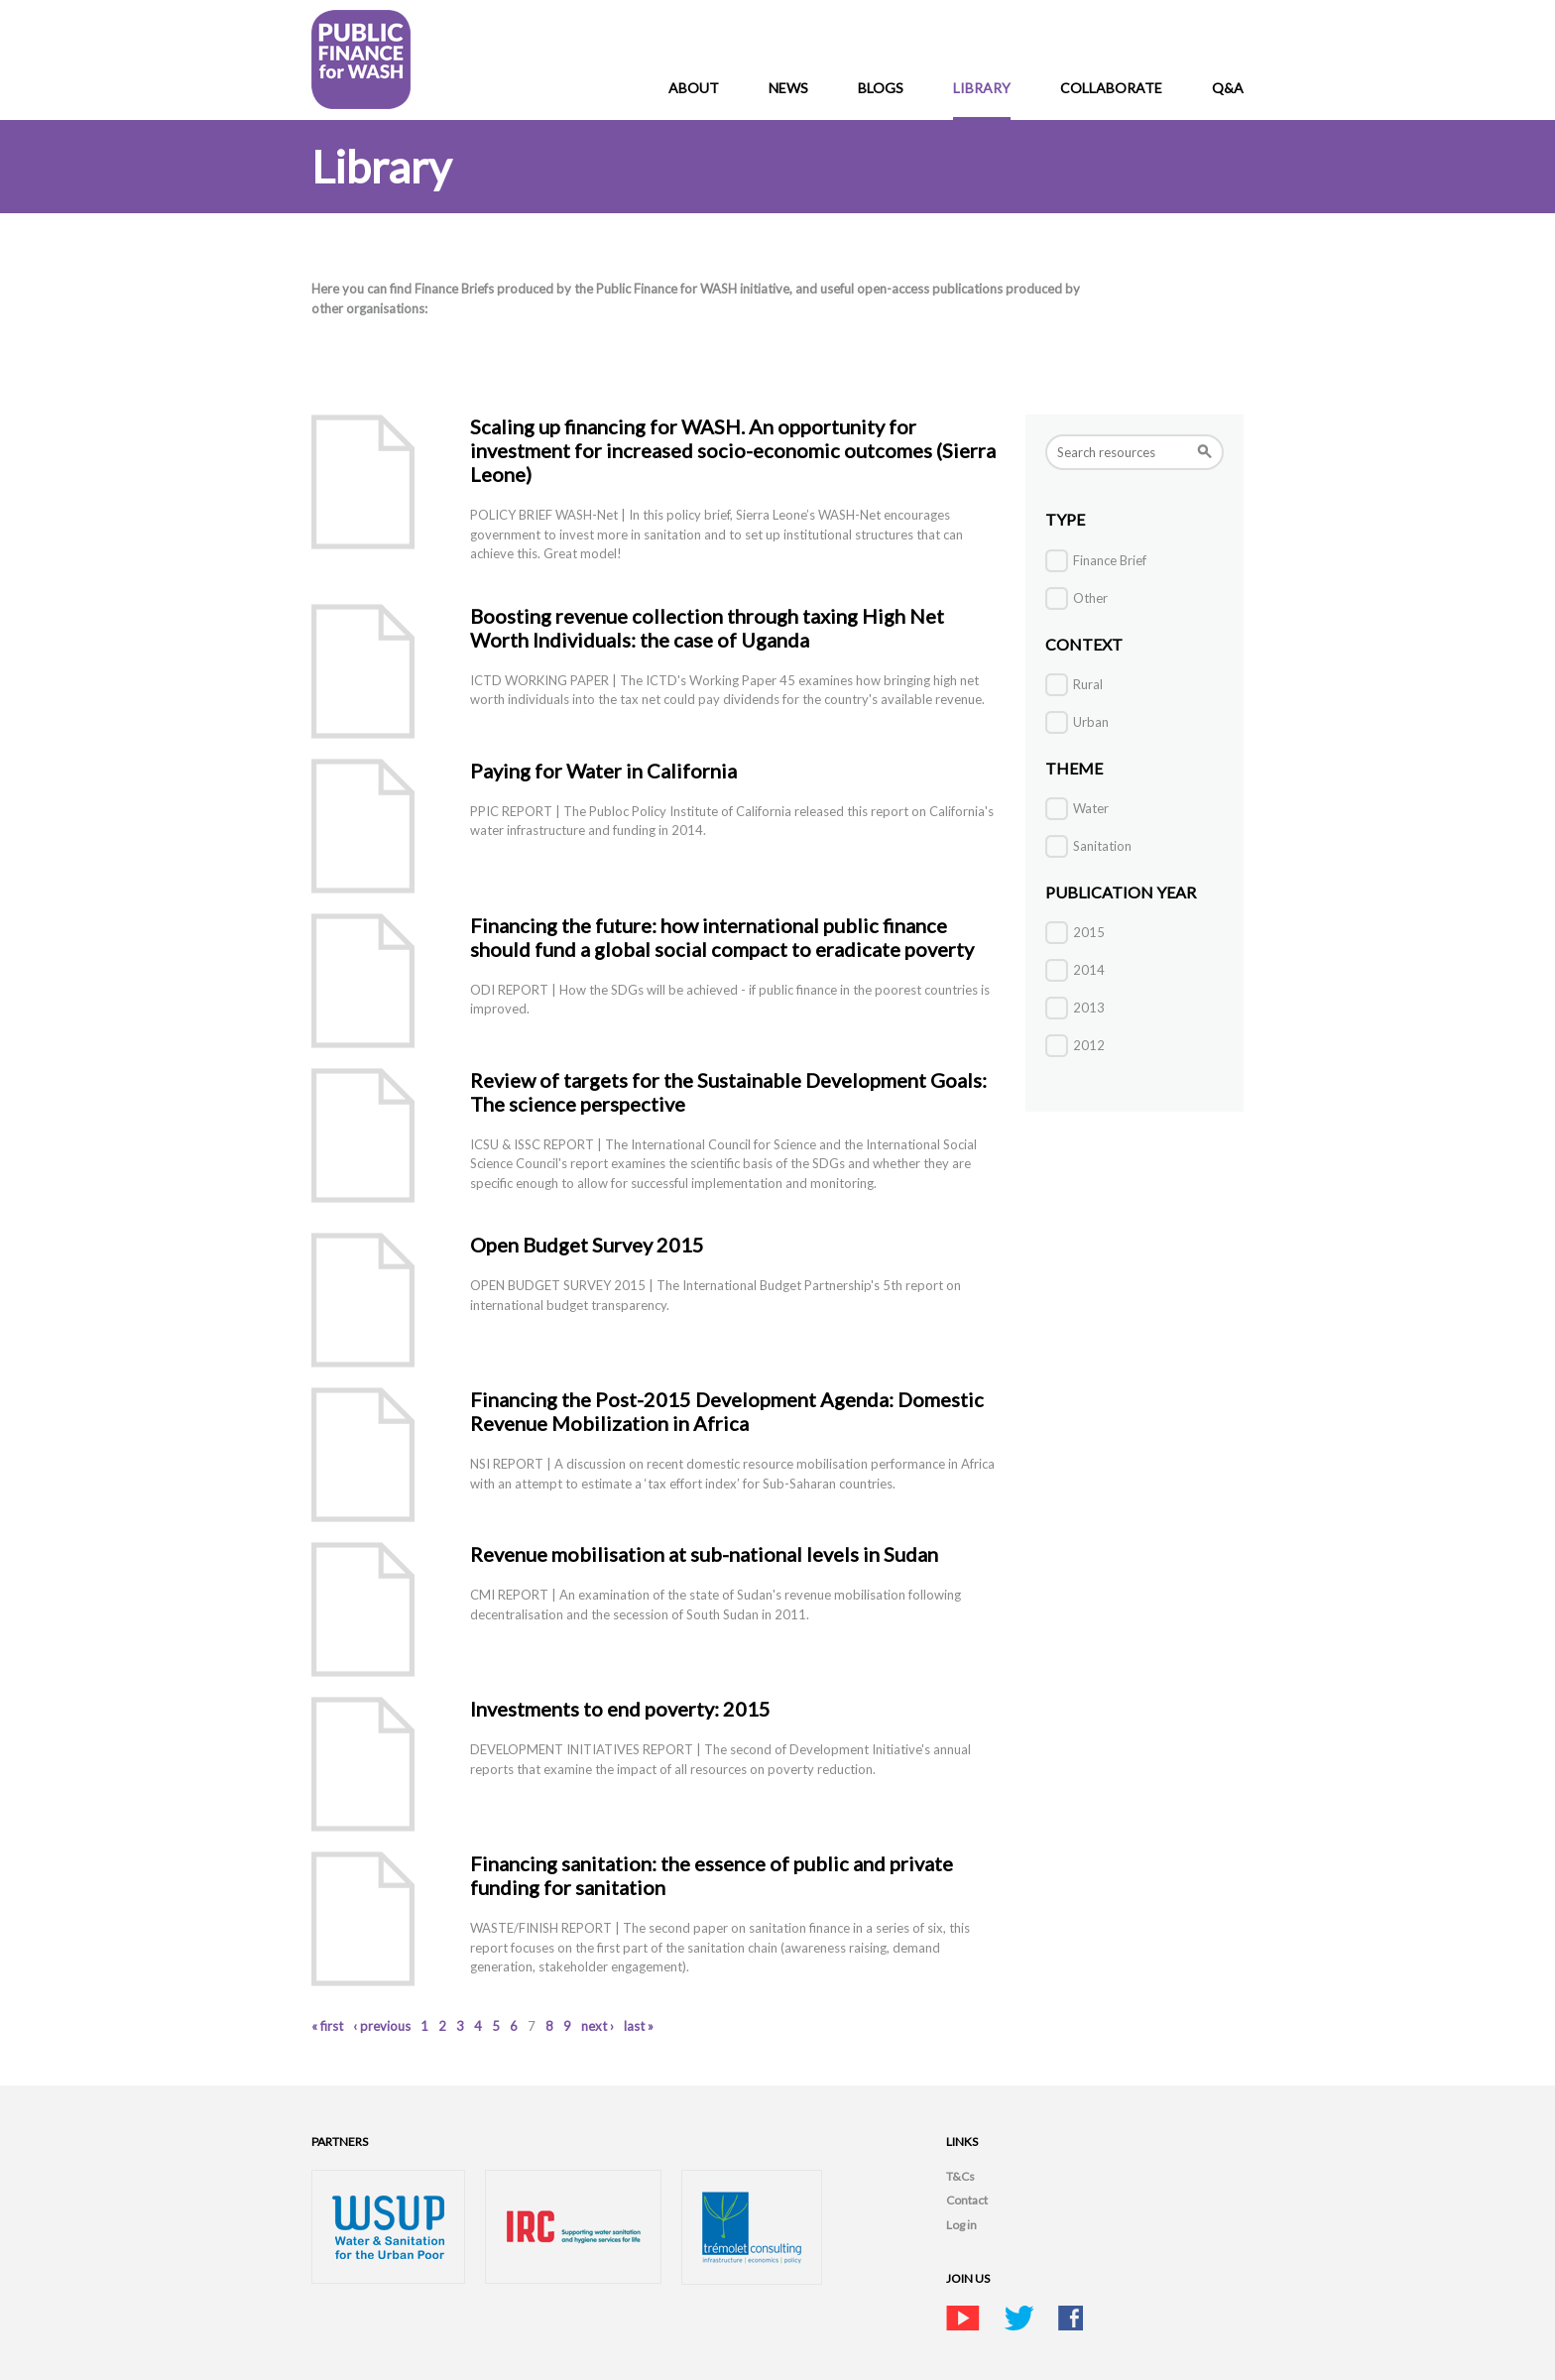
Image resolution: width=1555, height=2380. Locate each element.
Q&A (1228, 87)
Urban (1091, 722)
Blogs (880, 87)
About (693, 87)
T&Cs (960, 2176)
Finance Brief (1109, 560)
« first (327, 2026)
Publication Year (1120, 892)
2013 (1089, 1007)
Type (1065, 519)
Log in (961, 2224)
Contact (967, 2200)
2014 (1089, 970)
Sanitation (1102, 846)
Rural (1088, 684)
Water (1091, 808)
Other (1090, 598)
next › (597, 2026)
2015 (1089, 932)
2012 (1089, 1045)
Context (1084, 644)
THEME (1074, 768)
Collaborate (1111, 87)
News (788, 87)
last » (639, 2026)
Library (982, 87)
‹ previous (382, 2026)
